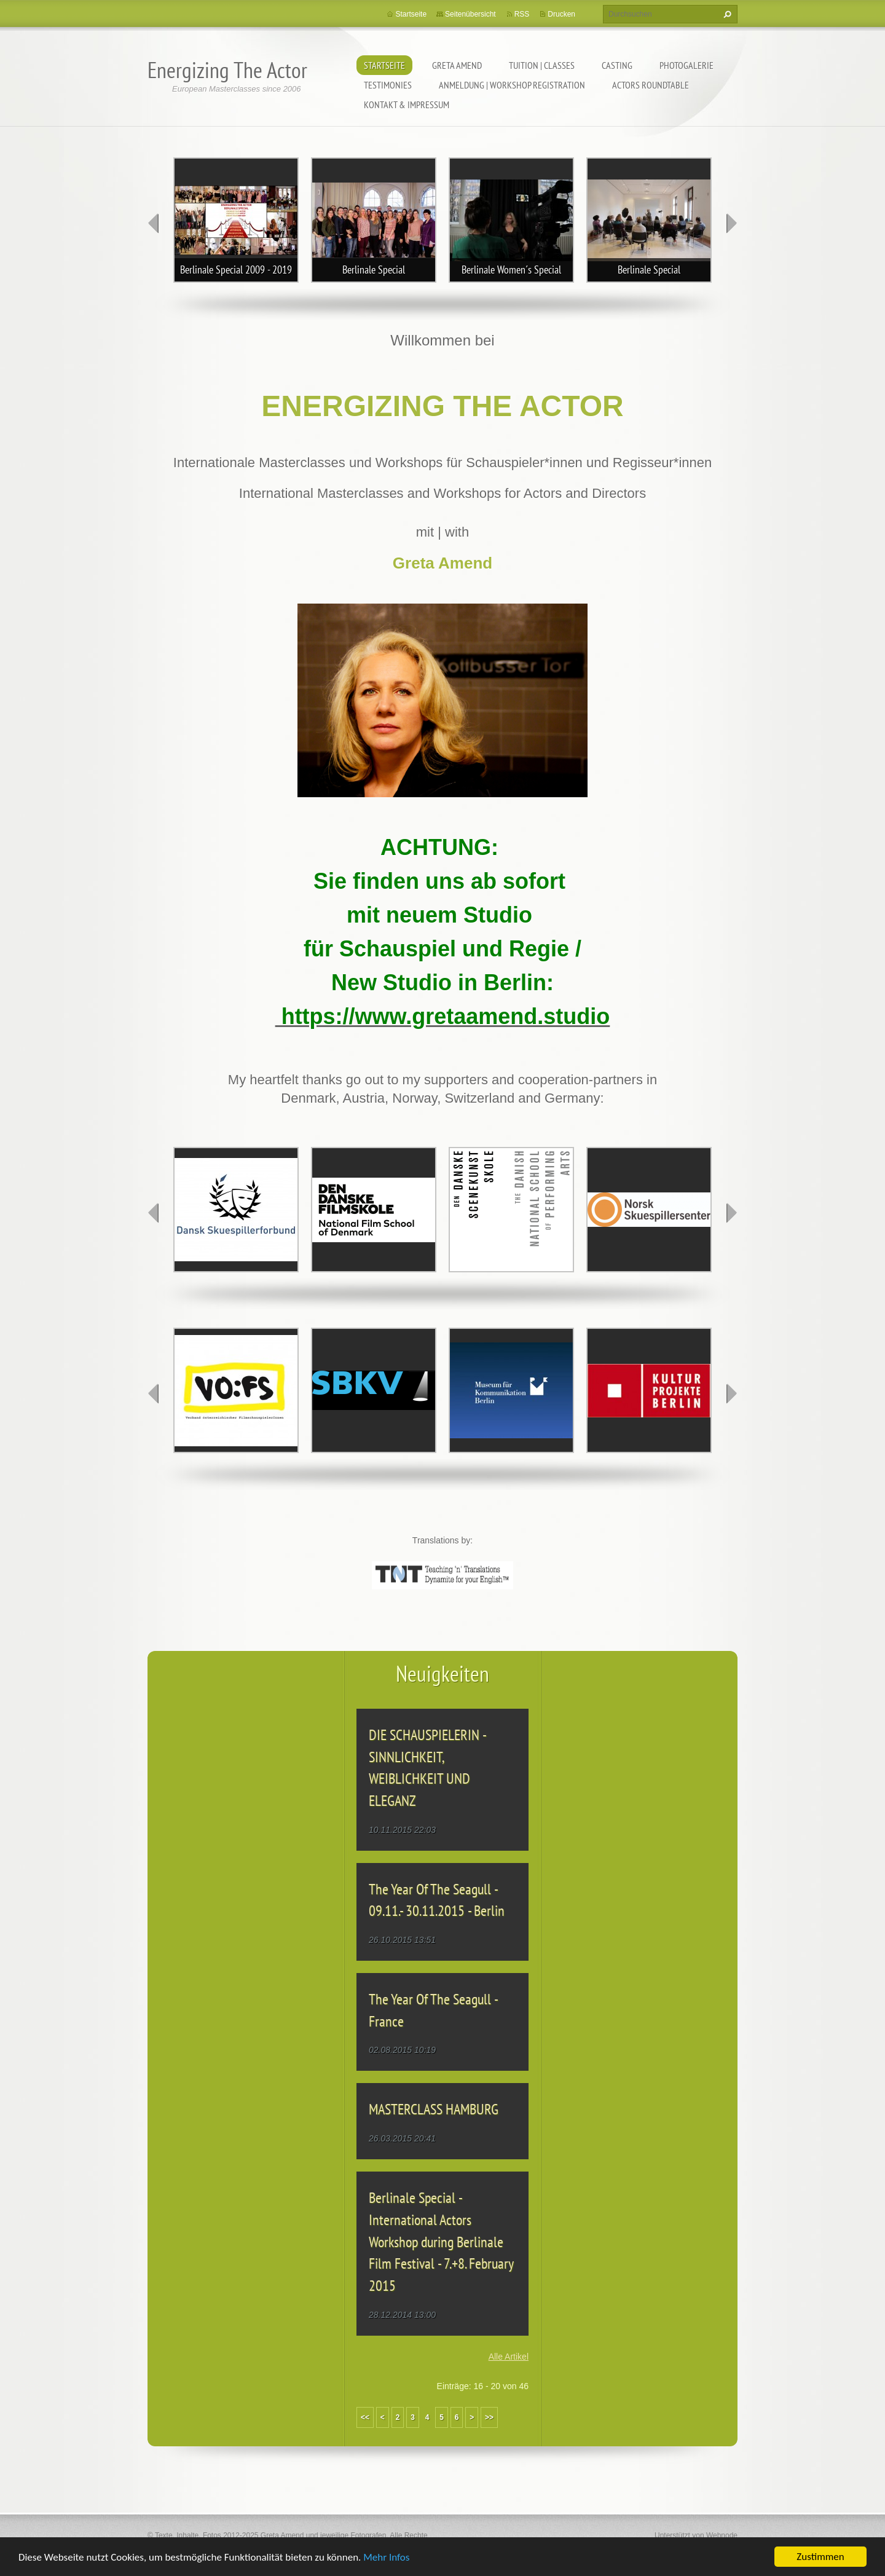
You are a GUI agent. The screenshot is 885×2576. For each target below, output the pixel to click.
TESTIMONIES (388, 85)
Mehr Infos (386, 2558)
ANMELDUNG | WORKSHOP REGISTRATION (512, 85)
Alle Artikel (509, 2356)
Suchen (726, 14)
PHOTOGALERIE (686, 65)
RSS (522, 14)
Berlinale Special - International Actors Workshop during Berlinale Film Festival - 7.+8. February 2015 (441, 2241)
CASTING (617, 65)
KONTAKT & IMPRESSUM (406, 104)
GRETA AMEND (457, 65)
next (731, 223)
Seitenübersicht (470, 14)
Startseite (384, 65)
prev (154, 223)
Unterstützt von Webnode (696, 2535)
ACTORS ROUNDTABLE (650, 85)
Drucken (561, 14)
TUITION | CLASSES (542, 65)
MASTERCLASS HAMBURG (433, 2109)
